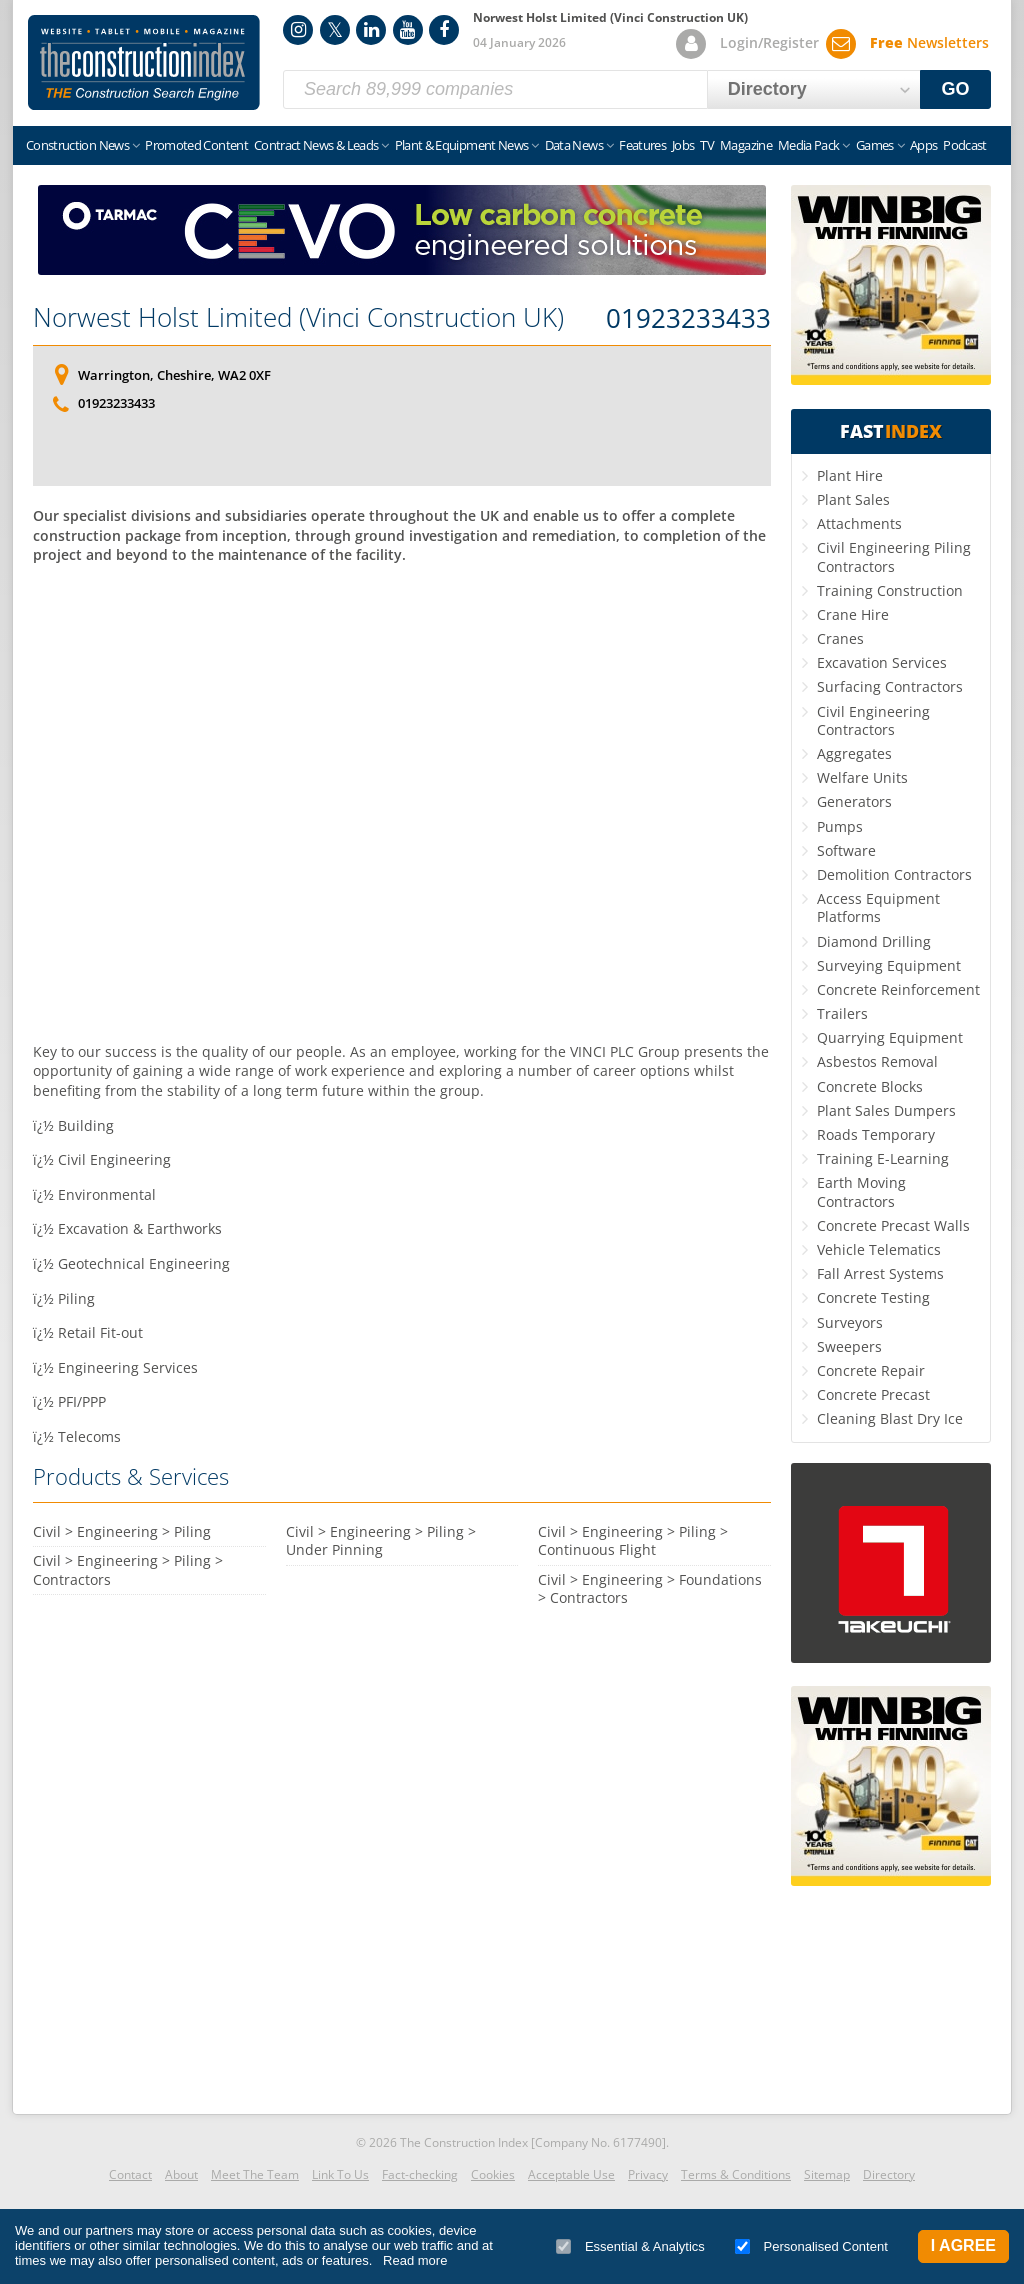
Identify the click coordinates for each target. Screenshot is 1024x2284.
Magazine (746, 145)
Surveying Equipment (889, 965)
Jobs (683, 145)
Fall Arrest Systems (880, 1273)
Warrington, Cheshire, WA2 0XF (174, 375)
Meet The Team (255, 2174)
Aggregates (854, 753)
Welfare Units (862, 777)
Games (875, 145)
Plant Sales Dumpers (886, 1110)
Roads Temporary (876, 1134)
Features (642, 145)
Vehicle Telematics (879, 1249)
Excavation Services (882, 662)
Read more (415, 2260)
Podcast (964, 145)
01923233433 (688, 319)
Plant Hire (850, 475)
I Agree (963, 2245)
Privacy (648, 2174)
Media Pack (809, 145)
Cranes (840, 638)
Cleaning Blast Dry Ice (890, 1418)
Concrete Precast (873, 1394)
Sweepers (849, 1346)
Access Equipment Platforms (878, 907)
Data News (574, 145)
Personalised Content (811, 2246)
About (181, 2174)
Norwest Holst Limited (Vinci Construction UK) (298, 317)
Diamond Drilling (874, 941)
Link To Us (340, 2174)
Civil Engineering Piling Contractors (894, 556)
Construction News (77, 145)
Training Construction (890, 590)
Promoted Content (196, 145)
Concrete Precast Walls (893, 1225)
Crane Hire (853, 614)
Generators (854, 801)
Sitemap (827, 2174)
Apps (923, 145)
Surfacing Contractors (890, 686)
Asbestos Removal (877, 1061)
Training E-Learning (883, 1158)
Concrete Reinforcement (898, 989)
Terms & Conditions (736, 2174)
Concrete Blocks (870, 1086)
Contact (130, 2174)
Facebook (444, 30)
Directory (889, 2174)
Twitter (335, 30)
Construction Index (144, 63)
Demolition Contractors (894, 874)
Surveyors (850, 1322)
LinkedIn (371, 30)
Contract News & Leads (316, 145)
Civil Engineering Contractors (873, 720)
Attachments (859, 523)
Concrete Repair (871, 1370)
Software (846, 850)
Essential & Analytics (630, 2246)
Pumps (840, 826)
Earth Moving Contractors (861, 1191)
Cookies (493, 2174)
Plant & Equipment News (462, 145)
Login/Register (769, 42)
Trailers (842, 1013)
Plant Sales (853, 499)
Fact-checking (420, 2174)
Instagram (298, 30)
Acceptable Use (571, 2174)
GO (956, 89)
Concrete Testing (873, 1297)
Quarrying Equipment (890, 1037)
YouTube (408, 30)
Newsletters (929, 42)
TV (707, 145)
